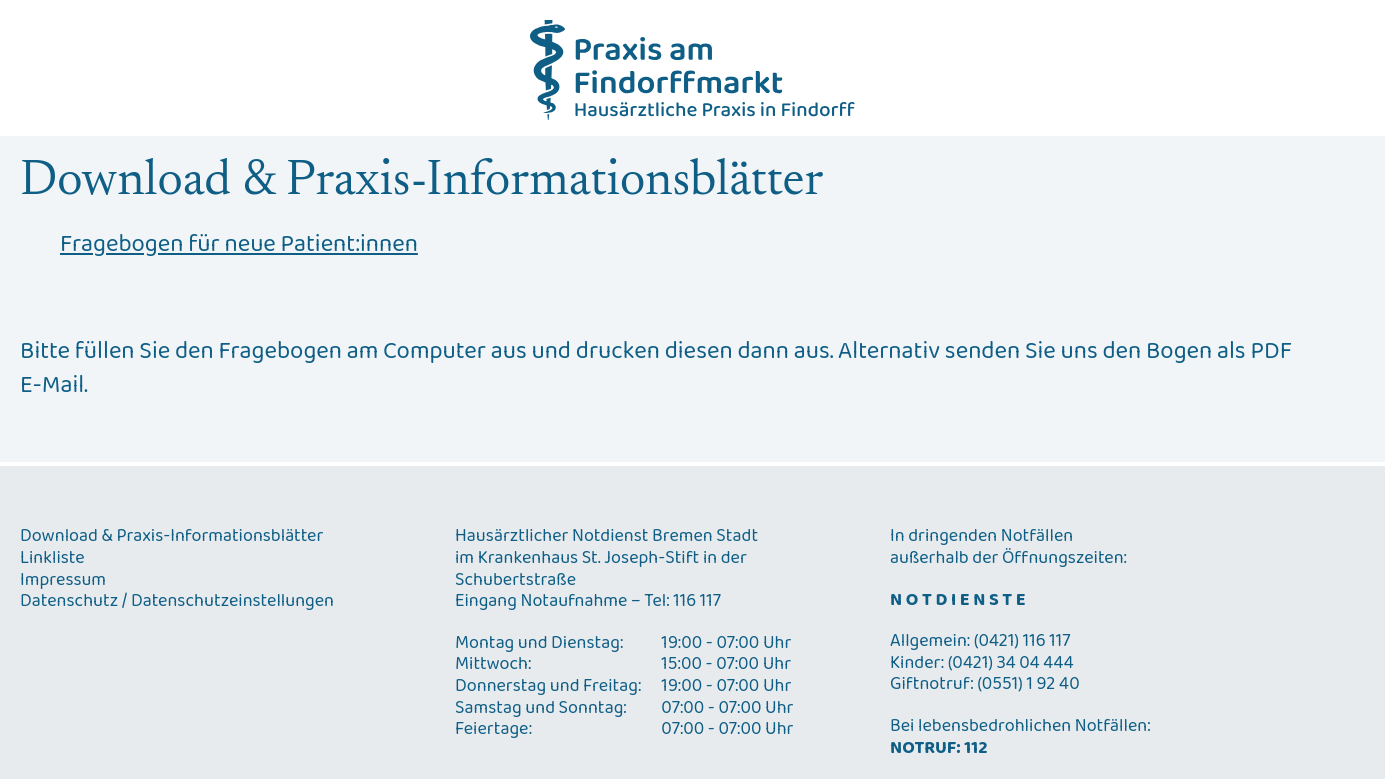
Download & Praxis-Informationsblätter (171, 537)
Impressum (63, 581)
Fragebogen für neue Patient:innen (239, 245)
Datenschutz (69, 602)
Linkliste (52, 559)
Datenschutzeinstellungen (232, 602)
